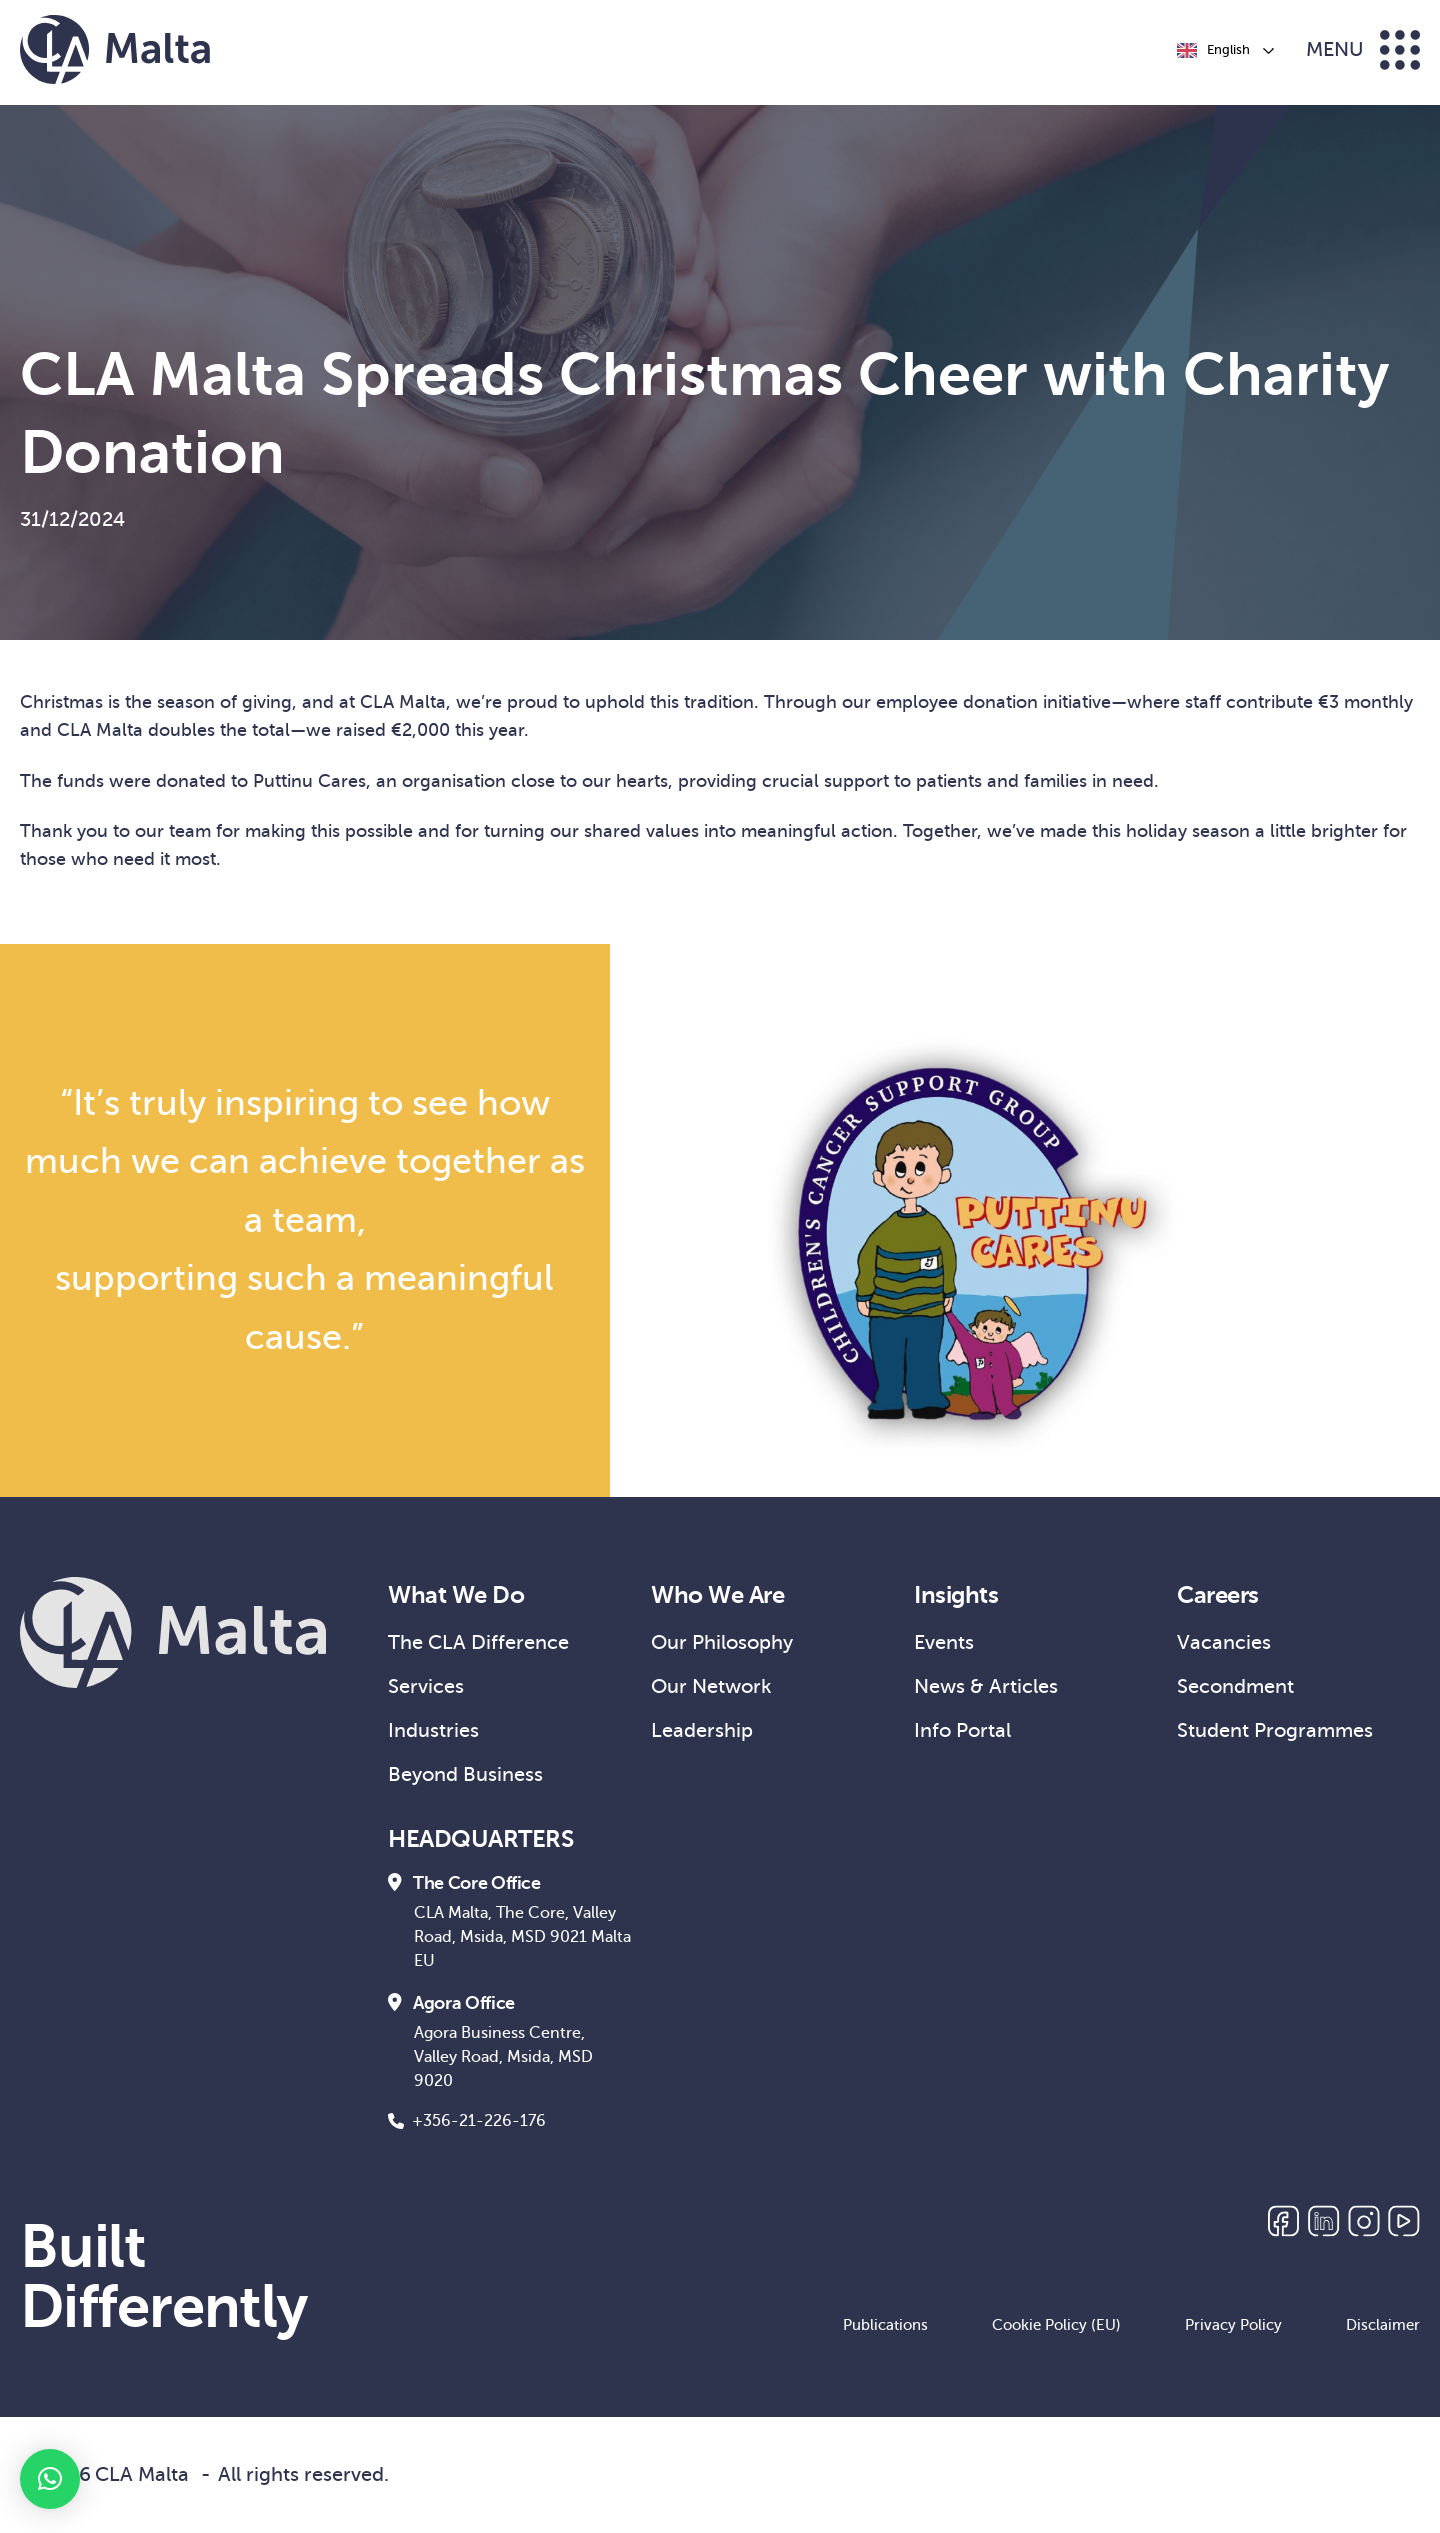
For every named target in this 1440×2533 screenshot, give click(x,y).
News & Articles (986, 1686)
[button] (50, 2479)
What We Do (456, 1595)
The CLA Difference (478, 1642)
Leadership (702, 1730)
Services (426, 1686)
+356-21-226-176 (467, 2121)
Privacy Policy (1233, 2325)
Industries (433, 1730)
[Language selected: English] (1224, 50)
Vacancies (1224, 1642)
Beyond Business (465, 1774)
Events (944, 1642)
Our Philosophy (722, 1642)
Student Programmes (1275, 1730)
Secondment (1235, 1686)
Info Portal (962, 1730)
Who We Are (717, 1595)
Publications (885, 2325)
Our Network (711, 1686)
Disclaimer (1383, 2325)
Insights (956, 1595)
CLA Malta (142, 2474)
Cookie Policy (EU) (1056, 2325)
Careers (1218, 1595)
